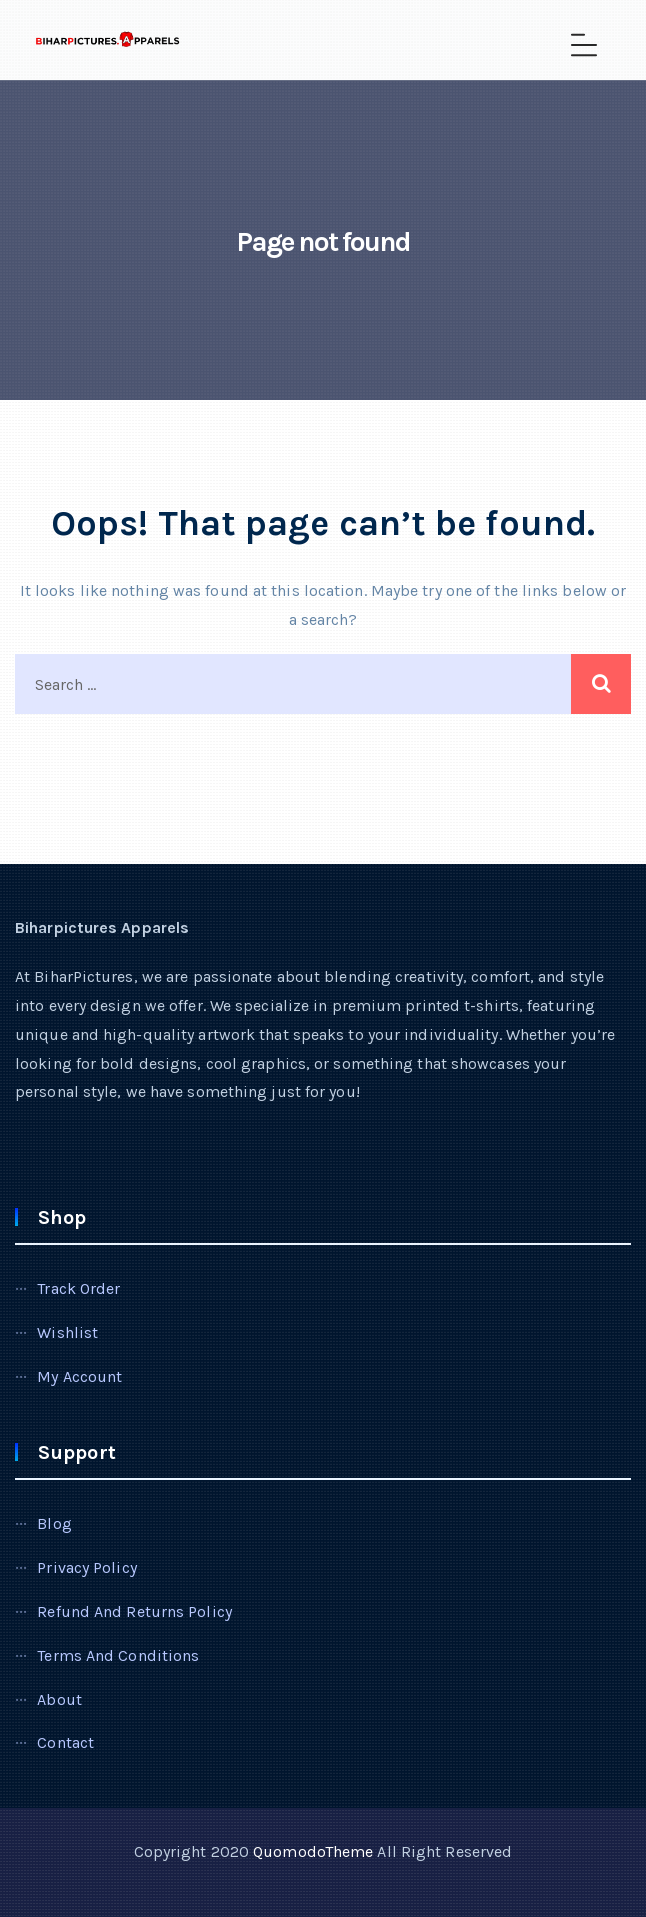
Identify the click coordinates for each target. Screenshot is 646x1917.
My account (79, 1376)
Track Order (78, 1288)
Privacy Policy (86, 1567)
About (59, 1699)
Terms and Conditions (118, 1655)
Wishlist (67, 1332)
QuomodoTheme (313, 1851)
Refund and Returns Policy (134, 1611)
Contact (65, 1742)
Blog (54, 1523)
